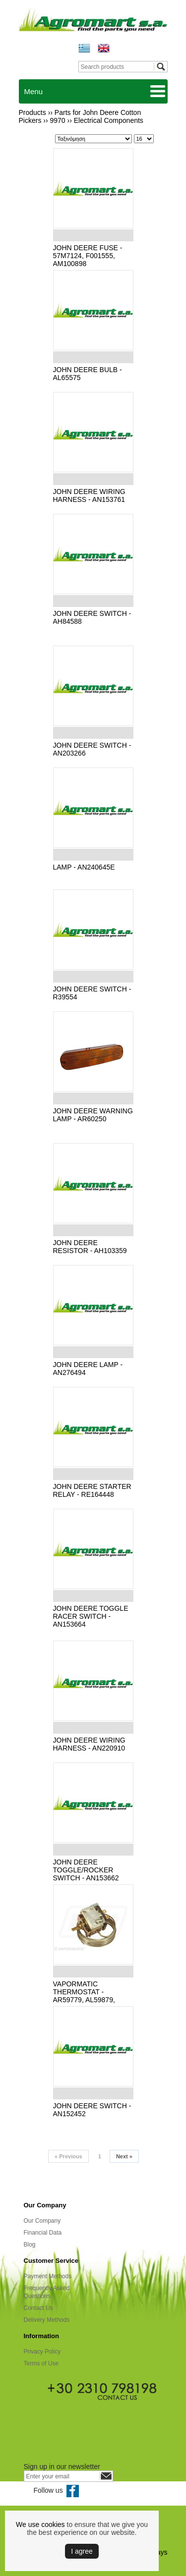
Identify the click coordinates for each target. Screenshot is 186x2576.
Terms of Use (41, 2363)
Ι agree (82, 2551)
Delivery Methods (47, 2319)
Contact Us (38, 2307)
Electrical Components (108, 120)
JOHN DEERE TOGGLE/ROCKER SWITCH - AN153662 (86, 1870)
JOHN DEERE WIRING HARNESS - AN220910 (89, 1744)
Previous (68, 2156)
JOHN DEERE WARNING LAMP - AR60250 (93, 1115)
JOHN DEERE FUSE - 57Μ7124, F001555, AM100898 (88, 256)
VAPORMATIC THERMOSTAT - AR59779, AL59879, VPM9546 (84, 1996)
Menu (33, 91)
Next (124, 2156)
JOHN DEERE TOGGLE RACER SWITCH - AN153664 (90, 1616)
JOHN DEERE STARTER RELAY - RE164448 (92, 1490)
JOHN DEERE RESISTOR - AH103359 (90, 1247)
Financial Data (43, 2232)
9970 (57, 120)
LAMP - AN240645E (84, 867)
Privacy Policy (42, 2351)
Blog (30, 2244)
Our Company (42, 2220)
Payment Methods (48, 2276)
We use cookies (40, 2524)
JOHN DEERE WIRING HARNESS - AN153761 (89, 495)
